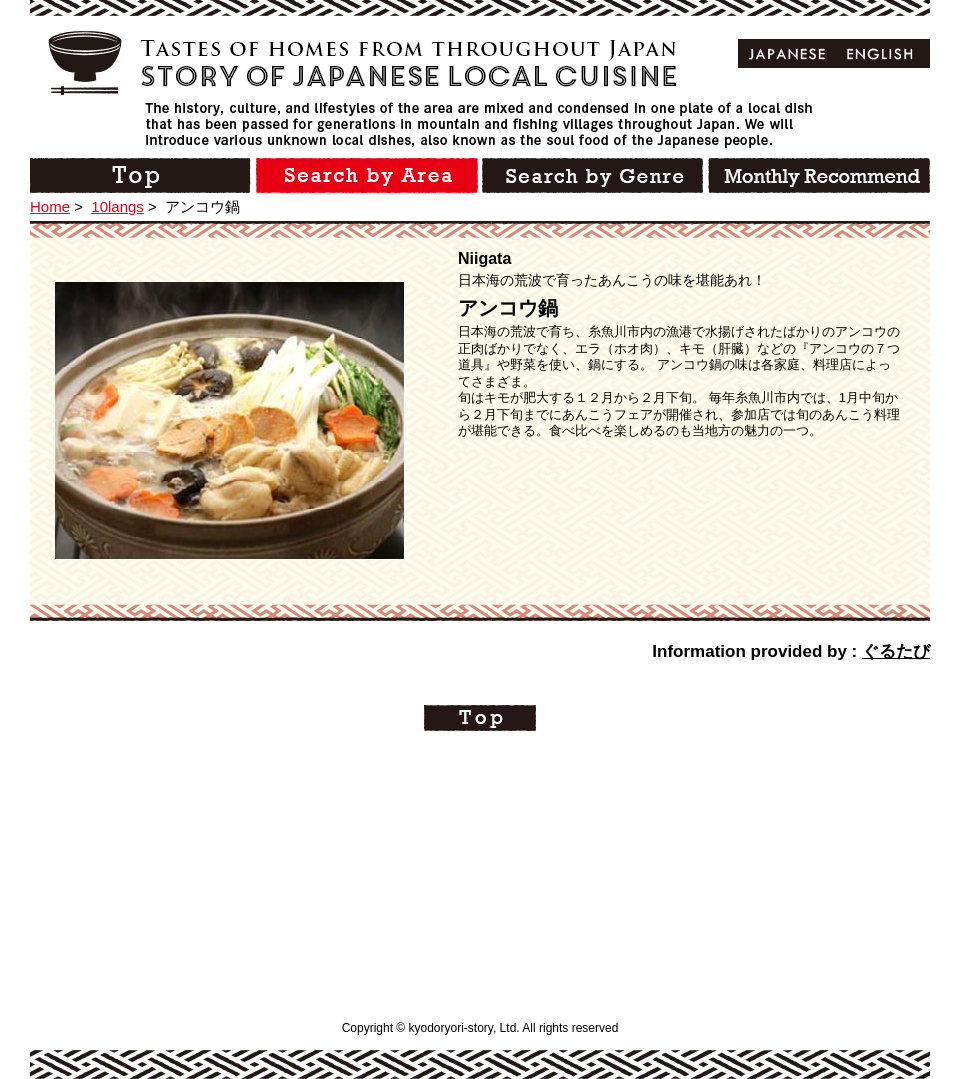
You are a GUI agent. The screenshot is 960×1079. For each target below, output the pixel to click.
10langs (117, 206)
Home (50, 206)
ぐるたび (896, 651)
